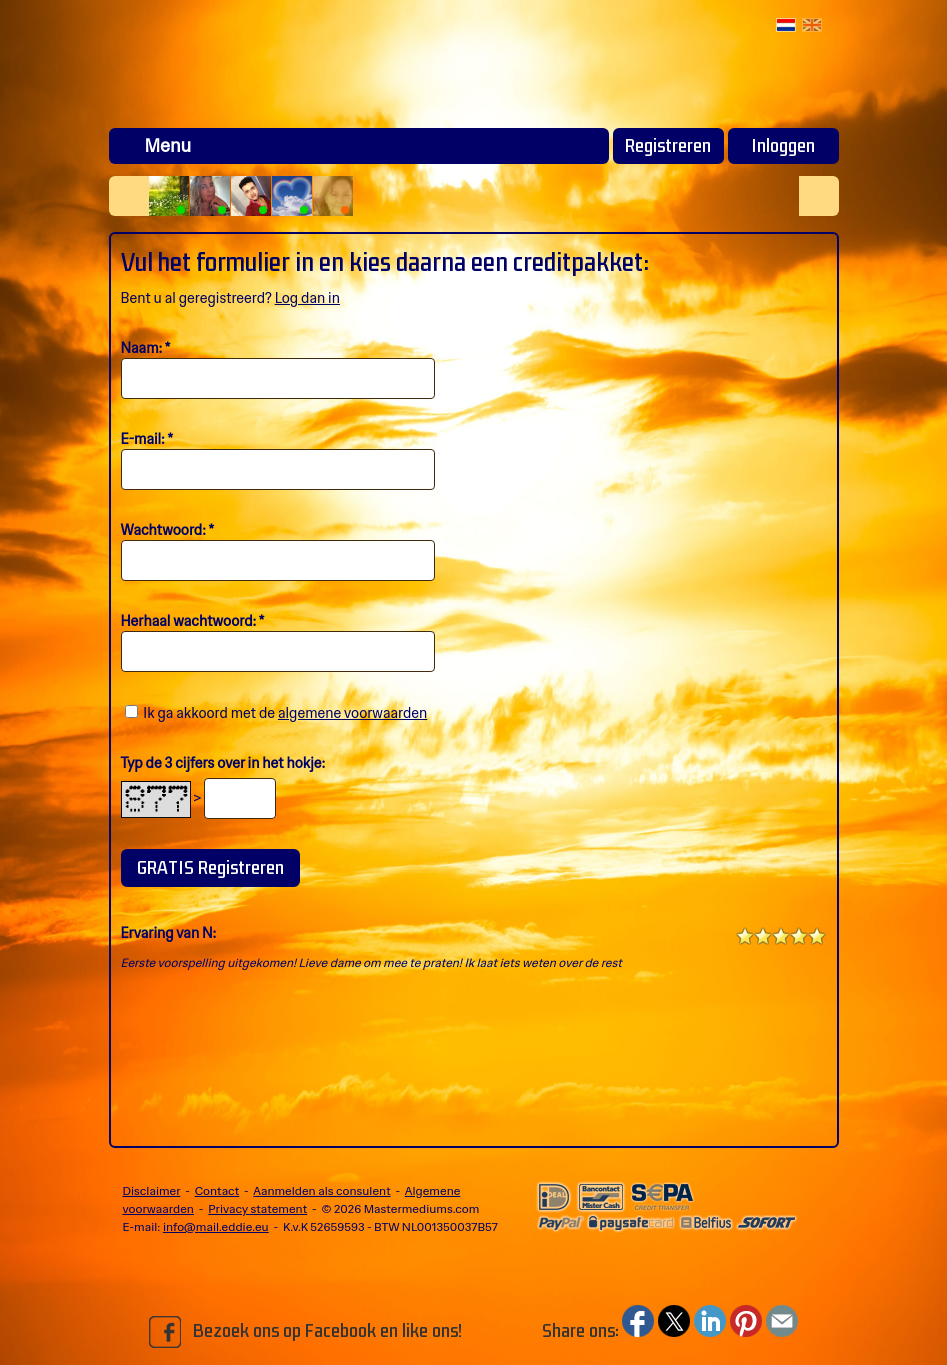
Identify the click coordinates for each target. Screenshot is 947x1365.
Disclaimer (152, 1191)
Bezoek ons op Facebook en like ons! (305, 1332)
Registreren (668, 146)
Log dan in (307, 298)
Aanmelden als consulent (321, 1191)
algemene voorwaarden (352, 713)
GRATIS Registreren (210, 868)
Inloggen (783, 146)
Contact (217, 1191)
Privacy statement (257, 1209)
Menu (168, 146)
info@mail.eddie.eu (216, 1227)
